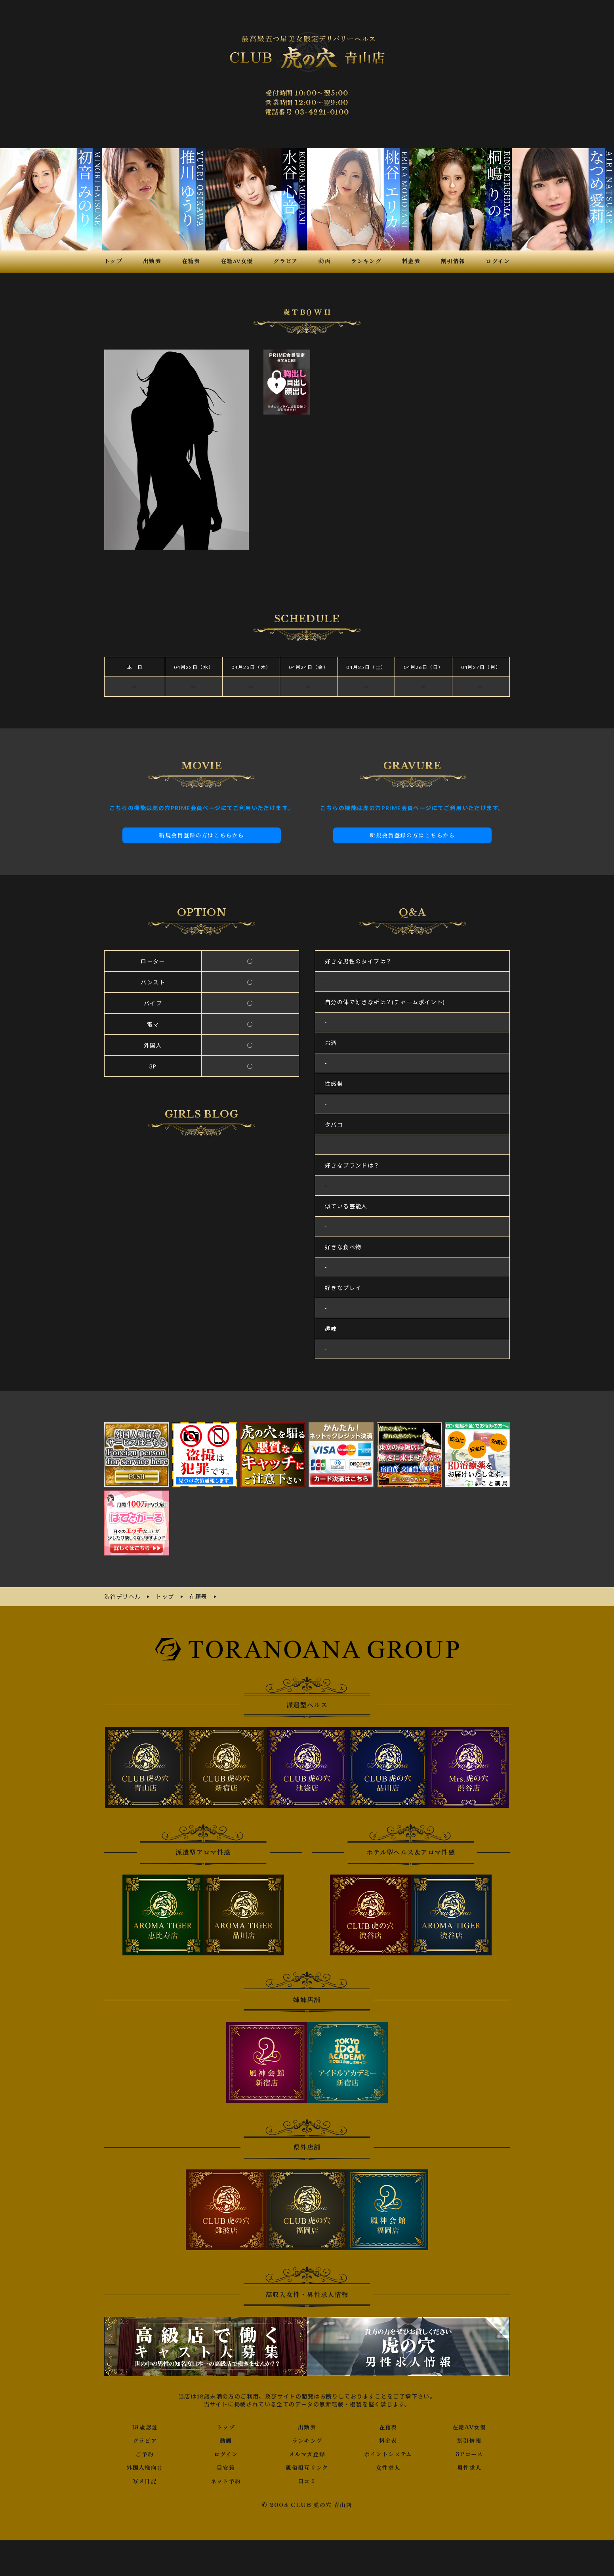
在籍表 (388, 2427)
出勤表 (307, 2427)
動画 (226, 2441)
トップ (226, 2427)
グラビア (145, 2441)
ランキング (307, 2441)
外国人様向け (144, 2468)
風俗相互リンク (307, 2468)
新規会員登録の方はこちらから (201, 835)
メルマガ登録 (307, 2454)
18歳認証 (145, 2427)
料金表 (388, 2441)
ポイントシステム (388, 2454)
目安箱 (226, 2468)
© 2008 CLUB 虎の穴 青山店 (307, 2505)
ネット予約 (226, 2481)
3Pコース (469, 2454)
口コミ (307, 2481)
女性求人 (388, 2468)
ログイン (226, 2454)
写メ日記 (145, 2481)
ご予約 (144, 2454)
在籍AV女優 (469, 2427)
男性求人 (469, 2468)
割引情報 (469, 2441)
